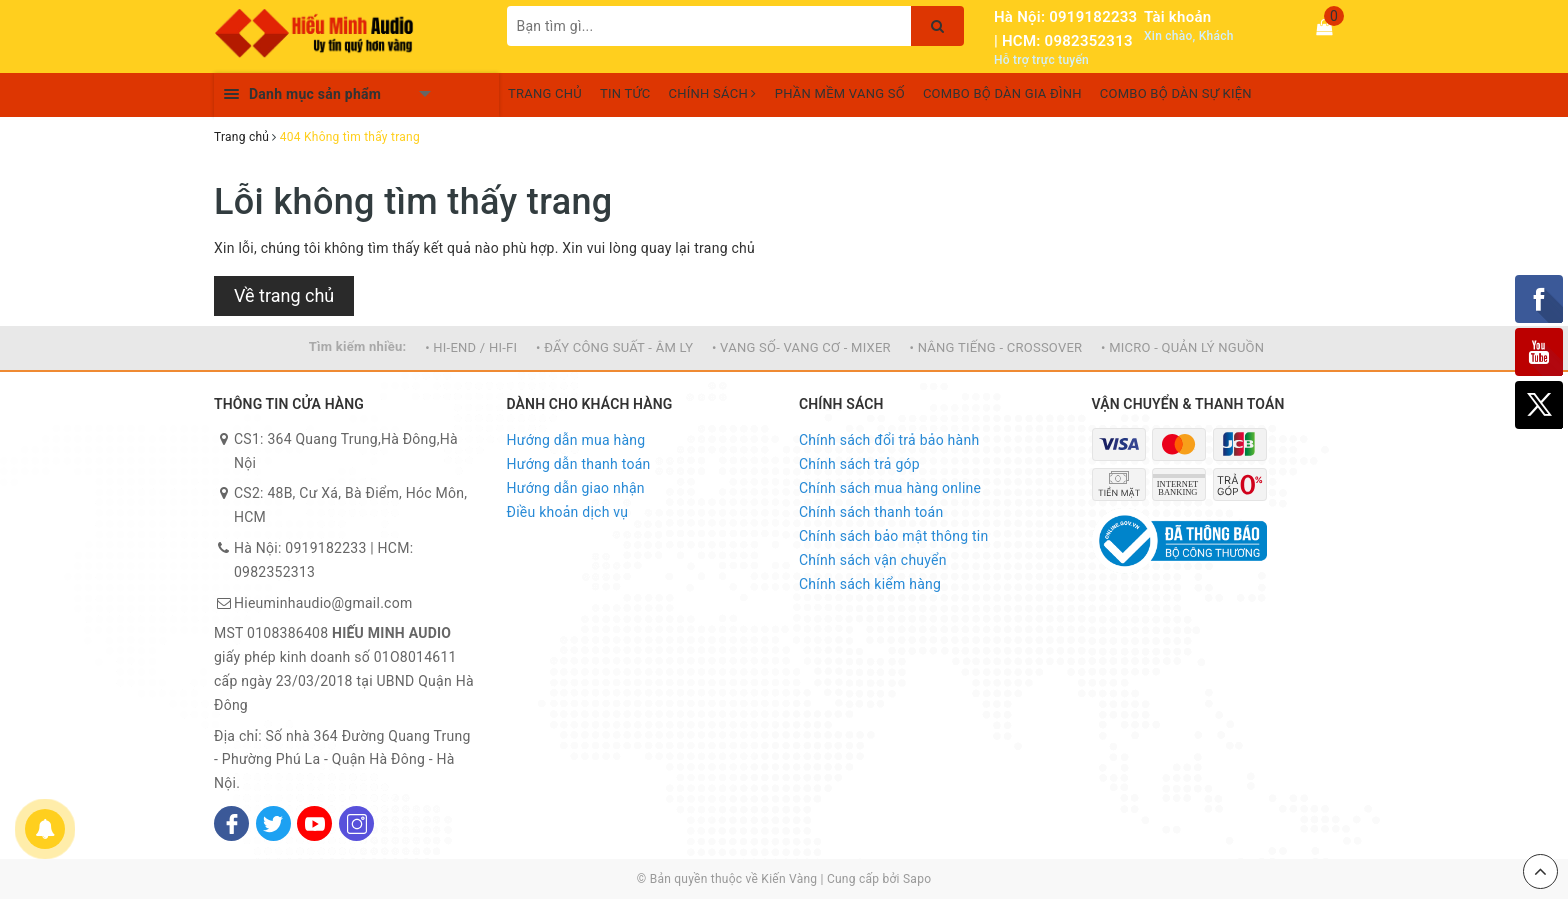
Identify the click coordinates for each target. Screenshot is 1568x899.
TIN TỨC (625, 93)
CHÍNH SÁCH (713, 93)
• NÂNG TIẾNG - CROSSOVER (996, 347)
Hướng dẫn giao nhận (576, 488)
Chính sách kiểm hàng (870, 584)
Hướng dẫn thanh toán (579, 464)
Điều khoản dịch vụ (568, 512)
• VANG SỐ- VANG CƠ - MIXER (801, 347)
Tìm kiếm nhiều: (358, 346)
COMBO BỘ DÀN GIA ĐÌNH (1002, 93)
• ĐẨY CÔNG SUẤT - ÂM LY (614, 347)
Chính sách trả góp (859, 464)
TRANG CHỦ (545, 93)
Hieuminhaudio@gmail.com (323, 603)
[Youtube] (314, 823)
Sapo (917, 879)
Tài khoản (1177, 17)
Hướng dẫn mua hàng (576, 440)
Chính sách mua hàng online (890, 488)
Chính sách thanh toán (871, 512)
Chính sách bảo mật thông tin (894, 536)
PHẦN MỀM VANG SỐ (840, 93)
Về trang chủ (284, 295)
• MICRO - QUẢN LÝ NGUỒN (1182, 347)
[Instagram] (356, 823)
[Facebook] (231, 823)
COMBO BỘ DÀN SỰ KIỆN (1176, 93)
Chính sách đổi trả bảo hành (889, 440)
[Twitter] (273, 823)
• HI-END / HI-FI (471, 347)
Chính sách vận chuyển (873, 560)
